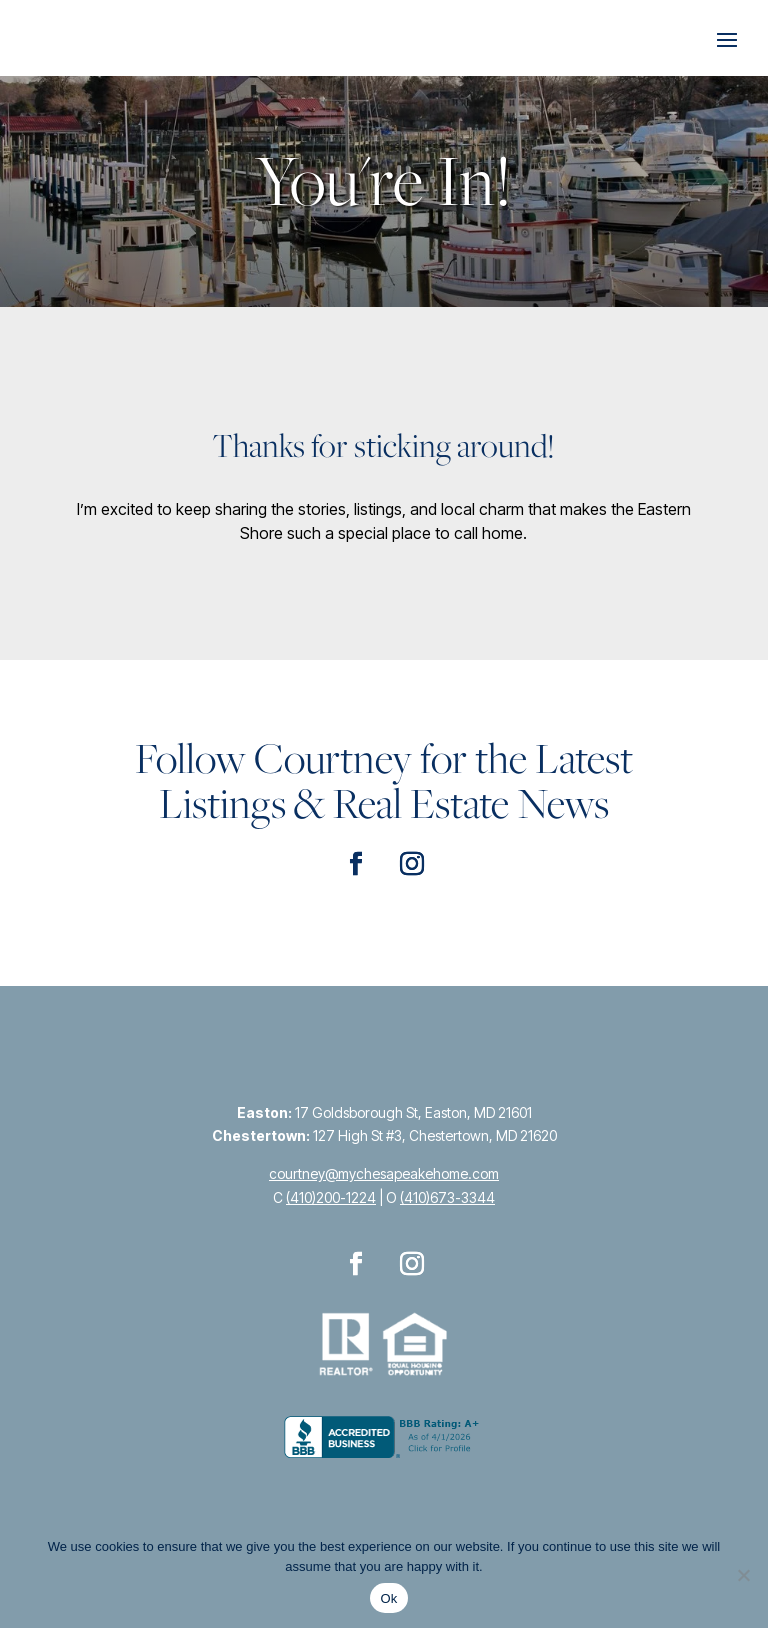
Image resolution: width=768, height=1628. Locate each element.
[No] (743, 1575)
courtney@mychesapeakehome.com (384, 1173)
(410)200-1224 (331, 1197)
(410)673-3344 (447, 1197)
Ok (388, 1598)
